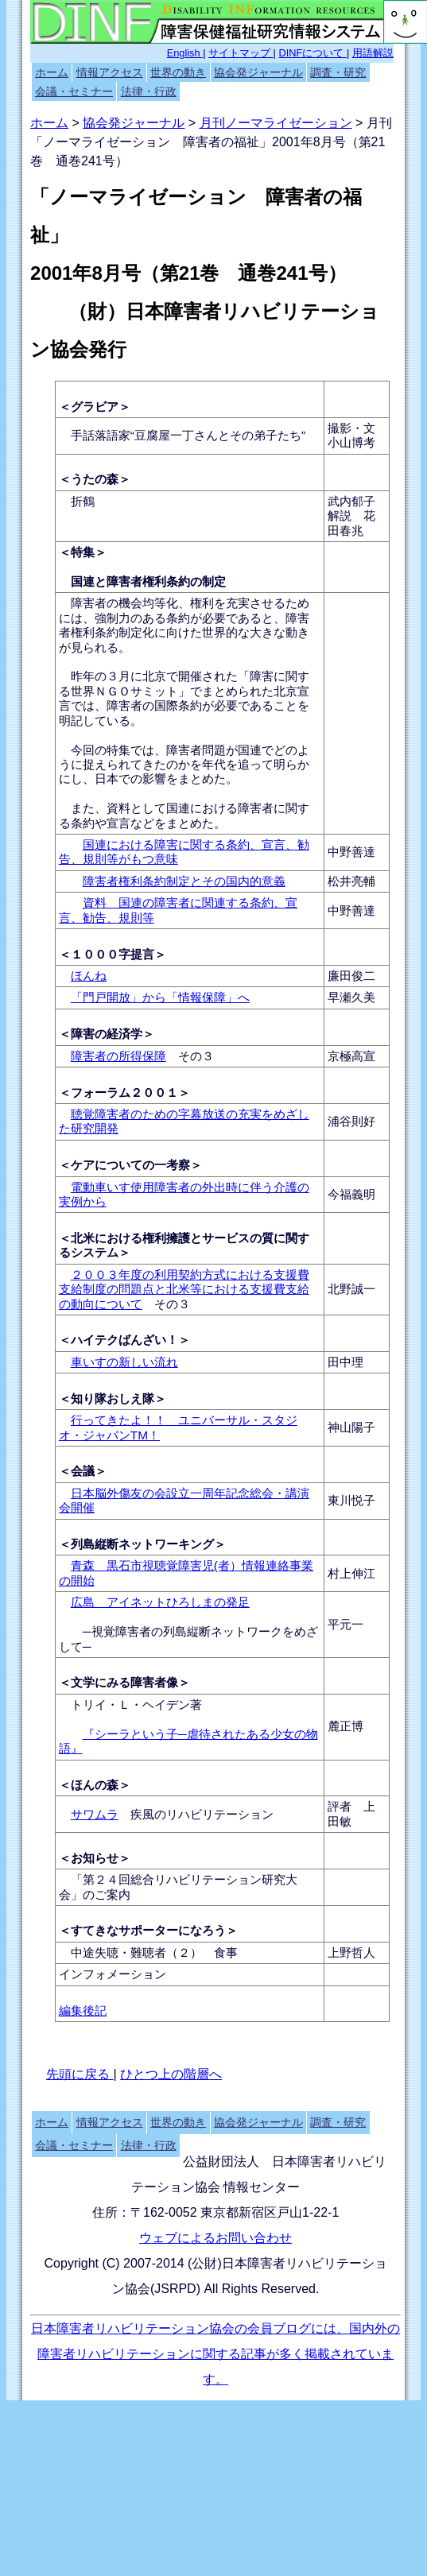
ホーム (51, 72)
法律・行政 (149, 91)
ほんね (89, 975)
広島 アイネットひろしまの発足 (160, 1602)
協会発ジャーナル (258, 72)
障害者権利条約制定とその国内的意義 (184, 881)
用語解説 (373, 53)
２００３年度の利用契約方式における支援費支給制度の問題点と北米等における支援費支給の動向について (184, 1289)
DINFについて (313, 53)
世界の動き (178, 72)
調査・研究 (338, 72)
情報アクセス (109, 72)
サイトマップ (241, 53)
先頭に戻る (79, 2074)
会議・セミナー (74, 91)
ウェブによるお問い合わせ (215, 2238)
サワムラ (94, 1814)
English (185, 53)
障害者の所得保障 (118, 1056)
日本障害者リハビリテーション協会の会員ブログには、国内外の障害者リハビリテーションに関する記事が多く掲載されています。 (215, 2354)
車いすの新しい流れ (124, 1362)
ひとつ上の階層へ (171, 2074)
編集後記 (83, 2010)
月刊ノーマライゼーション (276, 123)
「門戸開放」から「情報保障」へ (160, 997)
